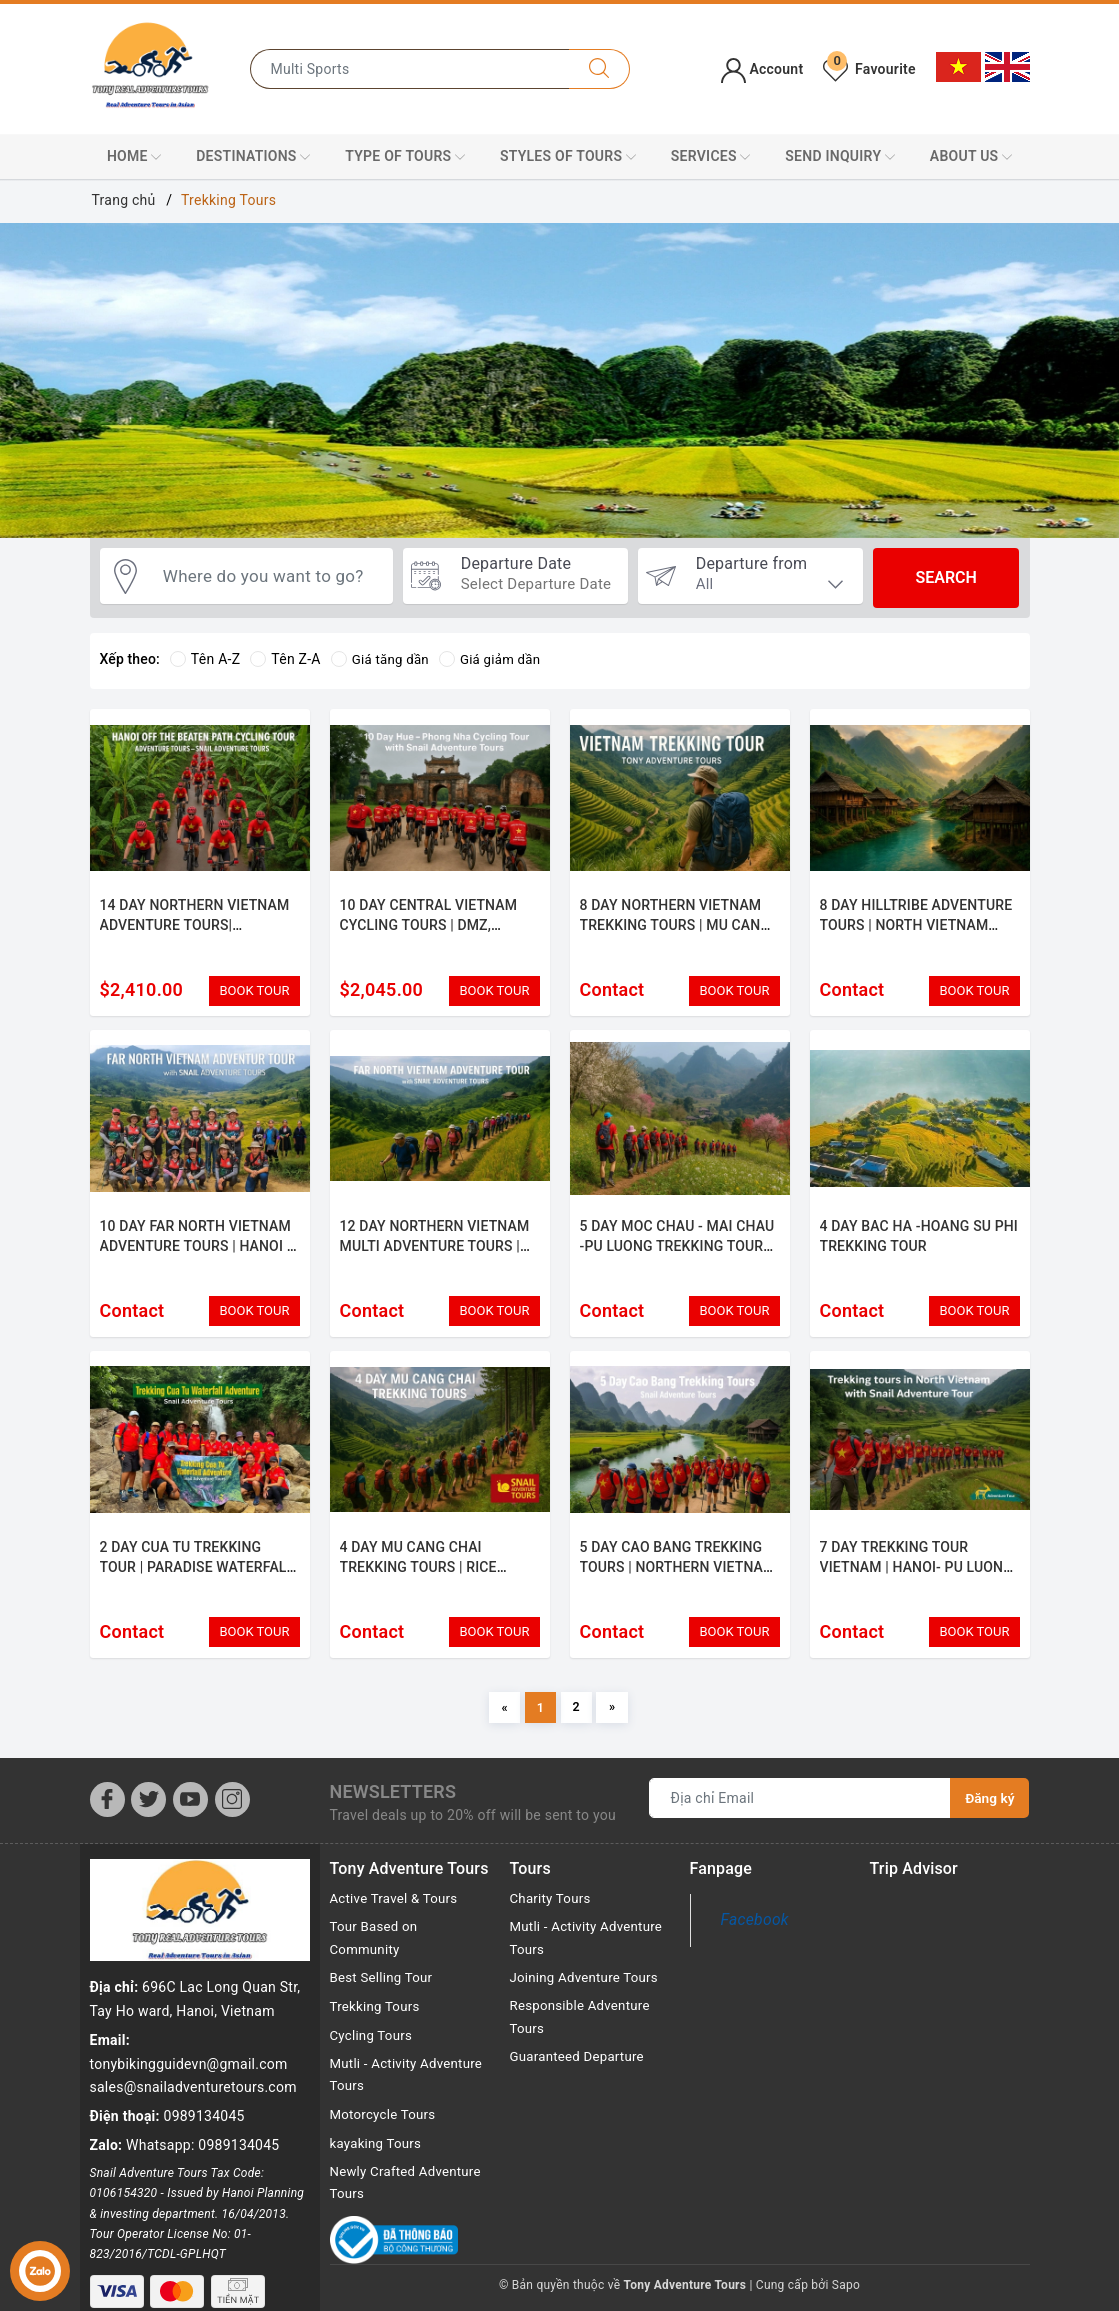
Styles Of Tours (568, 157)
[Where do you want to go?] (269, 578)
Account (762, 69)
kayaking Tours (378, 2169)
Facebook (755, 1941)
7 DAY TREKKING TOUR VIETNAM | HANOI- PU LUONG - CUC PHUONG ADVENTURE (916, 1578)
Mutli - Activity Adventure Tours (383, 2100)
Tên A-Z (205, 659)
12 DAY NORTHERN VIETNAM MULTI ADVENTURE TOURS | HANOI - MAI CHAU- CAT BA (435, 1251)
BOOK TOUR (254, 990)
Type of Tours (405, 157)
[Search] (599, 69)
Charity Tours (553, 1920)
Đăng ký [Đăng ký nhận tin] (989, 1820)
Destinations (253, 157)
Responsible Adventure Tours (584, 2042)
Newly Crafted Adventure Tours (410, 2210)
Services (711, 157)
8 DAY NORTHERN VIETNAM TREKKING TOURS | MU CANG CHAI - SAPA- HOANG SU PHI (675, 924)
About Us (971, 157)
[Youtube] (190, 1821)
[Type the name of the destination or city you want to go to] (410, 69)
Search (945, 577)
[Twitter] (148, 1821)
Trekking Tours (377, 2030)
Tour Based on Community (376, 1961)
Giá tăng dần (382, 659)
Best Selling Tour (384, 2002)
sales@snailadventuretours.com (193, 2008)
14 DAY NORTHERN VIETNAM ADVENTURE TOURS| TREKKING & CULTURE (195, 924)
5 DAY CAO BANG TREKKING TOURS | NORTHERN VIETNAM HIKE (678, 1578)
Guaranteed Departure (581, 2083)
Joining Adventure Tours (588, 2002)
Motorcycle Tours (386, 2141)
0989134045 (204, 2037)
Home (134, 157)
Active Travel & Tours (397, 1920)
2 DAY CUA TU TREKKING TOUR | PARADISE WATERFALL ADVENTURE (197, 1578)
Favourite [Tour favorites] (869, 69)
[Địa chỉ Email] (799, 1820)
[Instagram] (232, 1821)
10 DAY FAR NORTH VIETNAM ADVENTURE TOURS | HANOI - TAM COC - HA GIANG (196, 1251)
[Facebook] (107, 1821)
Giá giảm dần (496, 659)
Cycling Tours (373, 2059)
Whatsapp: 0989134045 (202, 2066)
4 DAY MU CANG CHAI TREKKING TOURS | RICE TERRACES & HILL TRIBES (423, 1578)
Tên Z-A (285, 659)
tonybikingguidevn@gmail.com (189, 1985)
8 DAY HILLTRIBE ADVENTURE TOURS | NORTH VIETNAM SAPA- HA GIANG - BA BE (916, 924)
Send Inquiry (840, 157)
